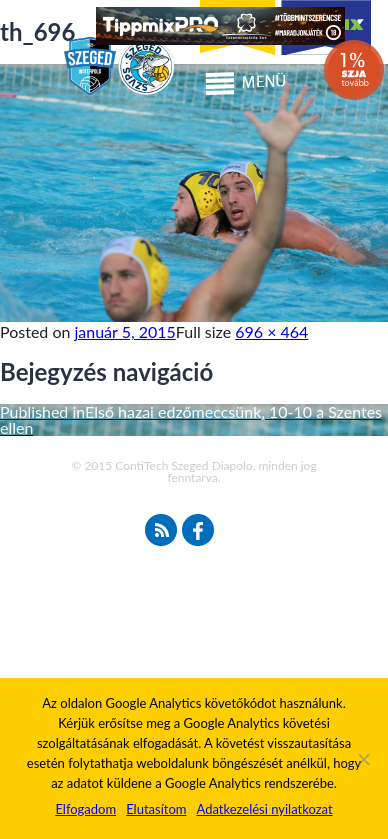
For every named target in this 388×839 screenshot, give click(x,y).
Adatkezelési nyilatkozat (264, 809)
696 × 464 (271, 331)
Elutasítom (156, 809)
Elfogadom (85, 809)
